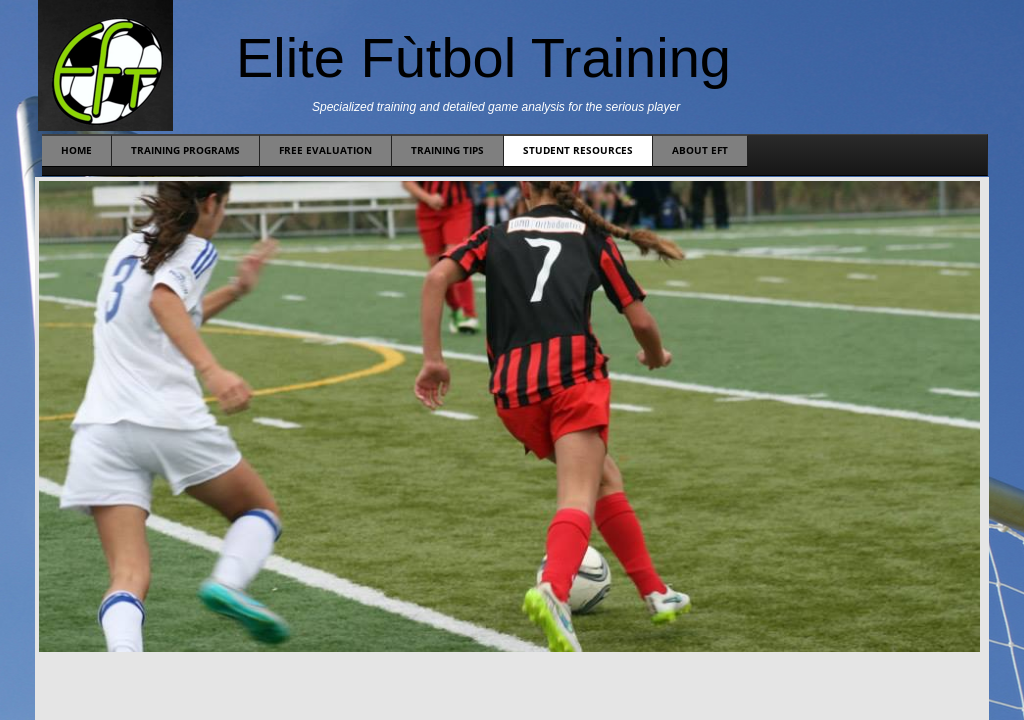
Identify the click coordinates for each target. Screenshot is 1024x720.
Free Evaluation (325, 150)
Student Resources (578, 150)
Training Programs (185, 150)
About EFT (700, 150)
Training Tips (447, 150)
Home (76, 150)
